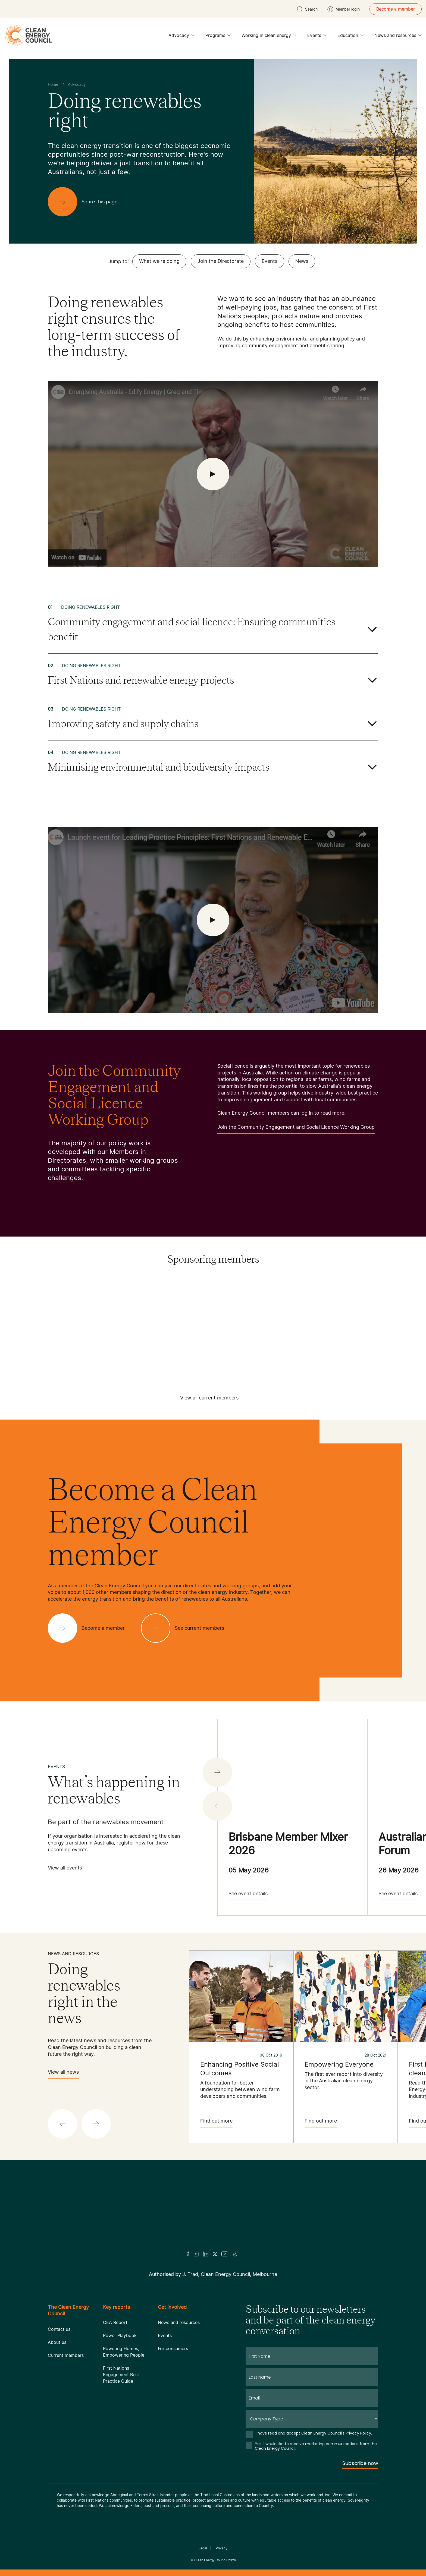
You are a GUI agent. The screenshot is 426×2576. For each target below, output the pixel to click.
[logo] (28, 35)
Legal (203, 2548)
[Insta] (196, 2254)
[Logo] (213, 2213)
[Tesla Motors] (213, 1347)
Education (350, 37)
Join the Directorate (221, 261)
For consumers (173, 2348)
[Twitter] (215, 2254)
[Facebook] (188, 2254)
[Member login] (343, 9)
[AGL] (91, 1294)
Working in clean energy (269, 37)
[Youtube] (224, 2254)
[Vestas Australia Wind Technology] (395, 1347)
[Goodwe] (273, 1312)
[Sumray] (30, 1347)
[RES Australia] (273, 1329)
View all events (65, 1869)
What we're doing (159, 261)
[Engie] (30, 1312)
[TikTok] (236, 2254)
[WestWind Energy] (213, 1364)
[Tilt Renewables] (273, 1347)
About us (57, 2342)
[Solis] (334, 1329)
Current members (66, 2355)
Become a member (395, 9)
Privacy (221, 2548)
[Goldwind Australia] (213, 1312)
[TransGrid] (334, 1347)
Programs (218, 37)
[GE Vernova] (152, 1312)
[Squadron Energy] (395, 1329)
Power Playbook (120, 2335)
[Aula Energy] (213, 1294)
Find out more (216, 2122)
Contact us (59, 2329)
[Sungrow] (91, 1347)
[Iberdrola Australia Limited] (30, 1329)
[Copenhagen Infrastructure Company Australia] (334, 1294)
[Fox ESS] (91, 1312)
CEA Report (115, 2322)
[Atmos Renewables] (152, 1294)
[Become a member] (90, 1628)
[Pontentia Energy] (152, 1329)
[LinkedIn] (205, 2254)
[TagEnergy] (152, 1347)
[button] (217, 1806)
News (301, 261)
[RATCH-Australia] (213, 1329)
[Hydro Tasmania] (334, 1312)
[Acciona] (30, 1294)
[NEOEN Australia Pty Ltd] (91, 1329)
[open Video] (213, 474)
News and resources (398, 37)
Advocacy (181, 37)
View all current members (209, 1399)
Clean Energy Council (210, 2560)
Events (317, 37)
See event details (248, 1895)
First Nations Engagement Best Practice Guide (121, 2374)
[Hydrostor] (395, 1312)
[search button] (307, 9)
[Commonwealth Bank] (273, 1294)
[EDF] (395, 1294)
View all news (63, 2074)
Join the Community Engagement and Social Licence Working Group (296, 1129)
